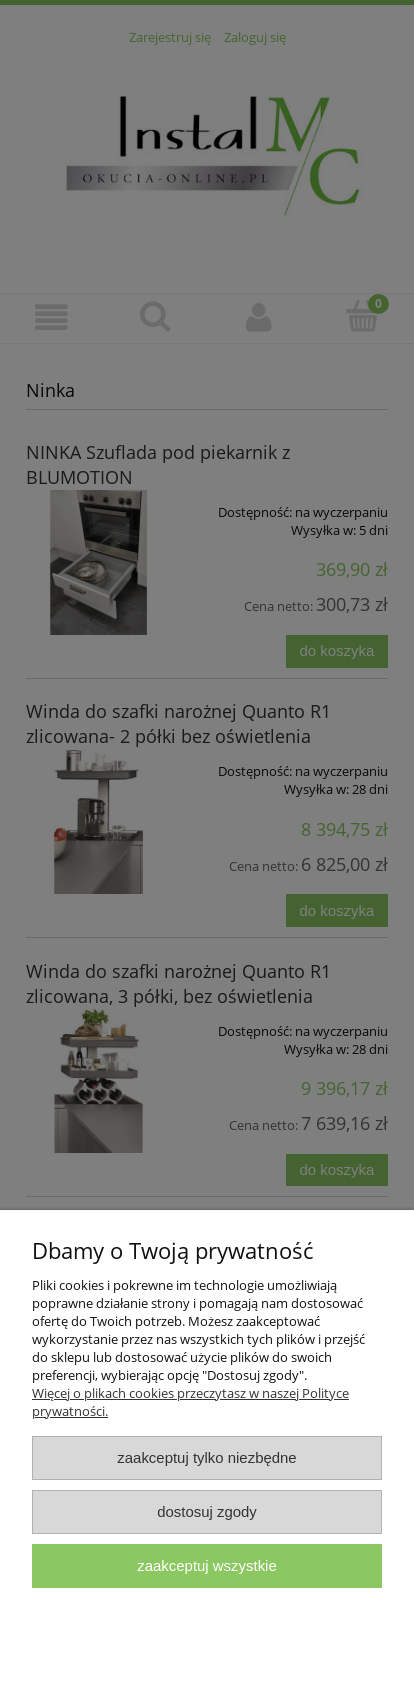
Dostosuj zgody (207, 1511)
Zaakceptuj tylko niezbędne (206, 1457)
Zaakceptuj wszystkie (206, 1565)
